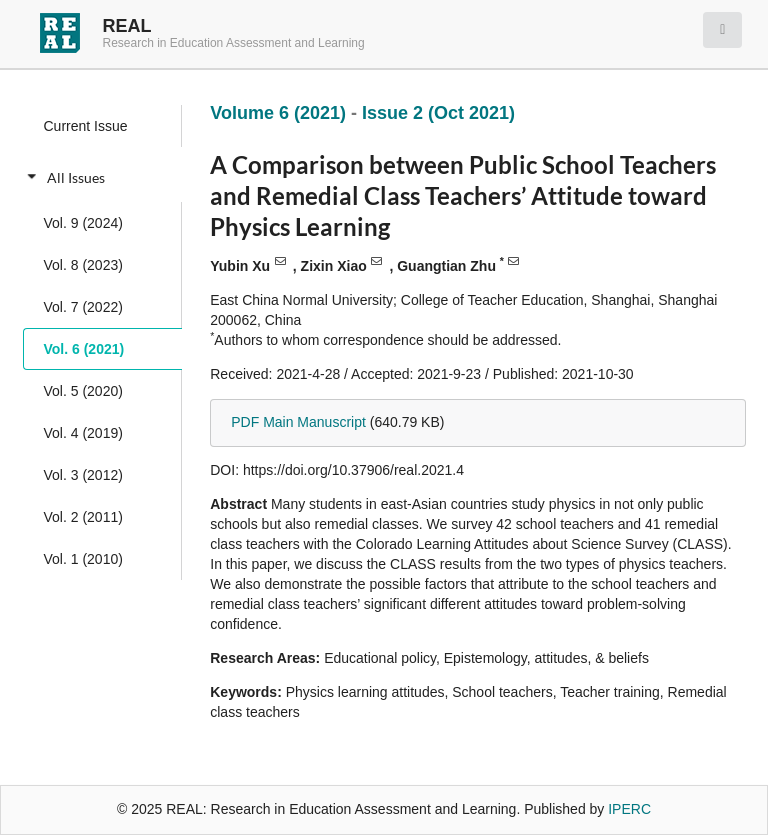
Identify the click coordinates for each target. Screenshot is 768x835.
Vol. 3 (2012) (83, 475)
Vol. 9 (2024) (83, 223)
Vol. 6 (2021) (84, 349)
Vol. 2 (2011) (83, 517)
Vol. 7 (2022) (83, 307)
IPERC (629, 809)
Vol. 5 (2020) (83, 391)
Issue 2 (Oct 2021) (438, 113)
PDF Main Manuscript (298, 422)
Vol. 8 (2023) (83, 265)
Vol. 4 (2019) (83, 433)
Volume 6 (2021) (280, 113)
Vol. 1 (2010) (83, 559)
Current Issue (86, 126)
